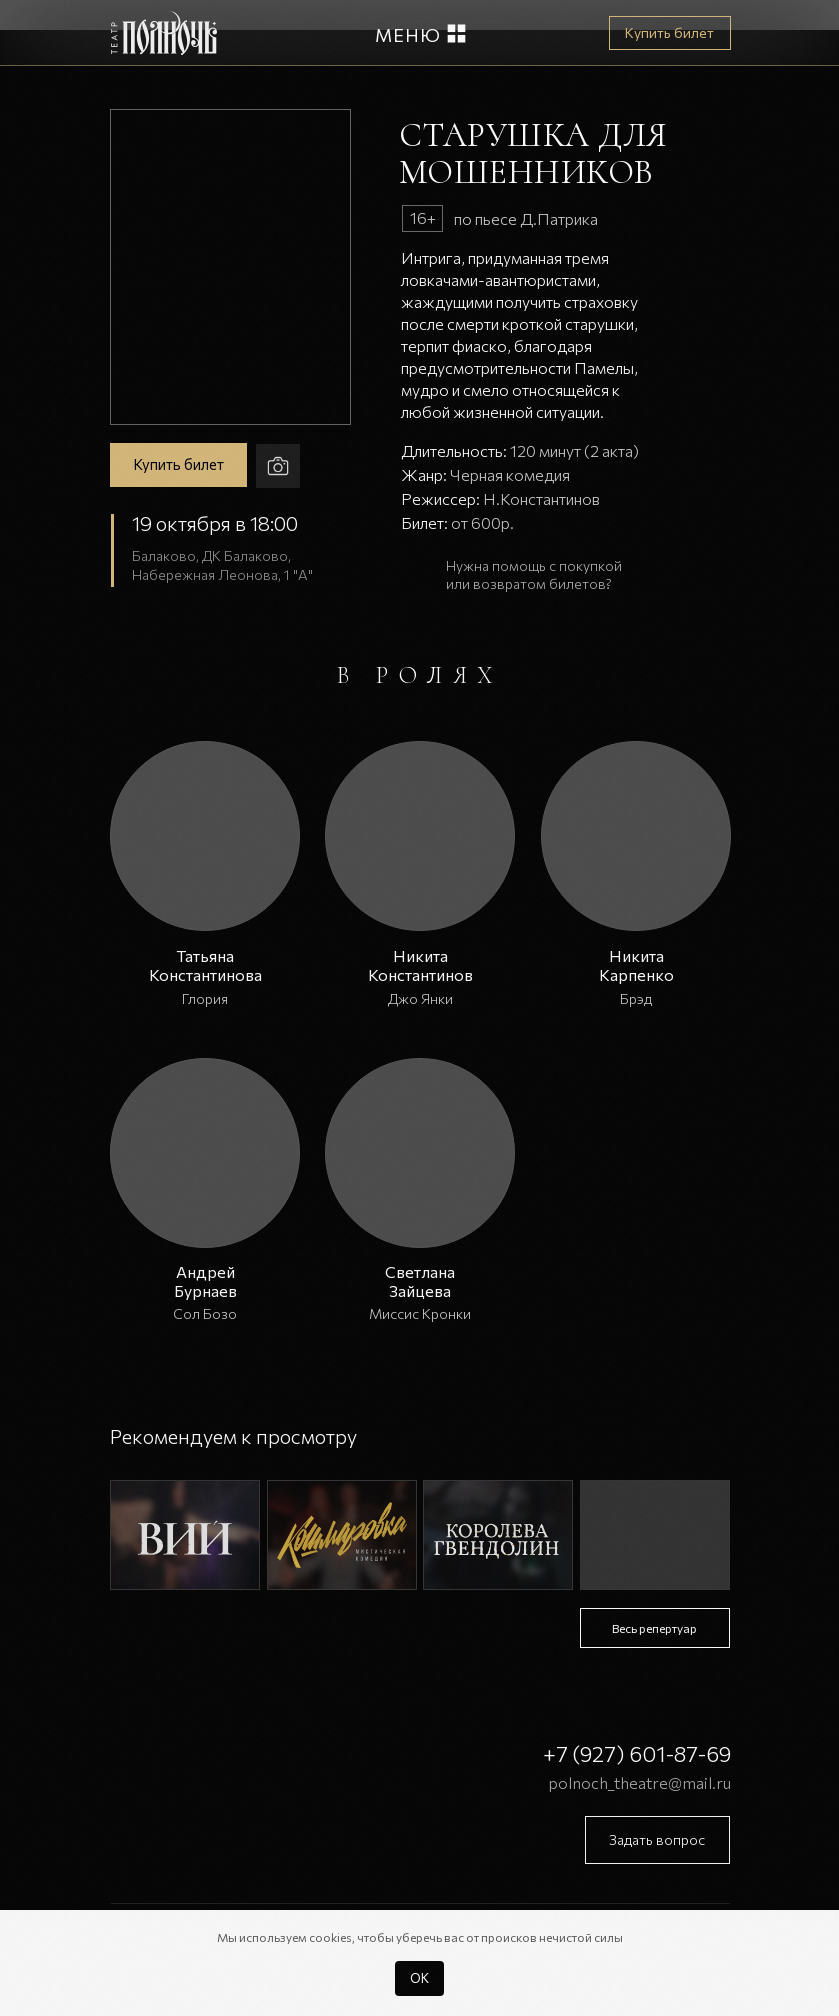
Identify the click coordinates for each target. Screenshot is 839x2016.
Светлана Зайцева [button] (420, 1281)
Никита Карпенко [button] (636, 965)
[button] (456, 33)
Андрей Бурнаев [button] (205, 1281)
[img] (185, 1535)
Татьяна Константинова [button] (205, 965)
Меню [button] (408, 35)
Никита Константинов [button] (420, 965)
